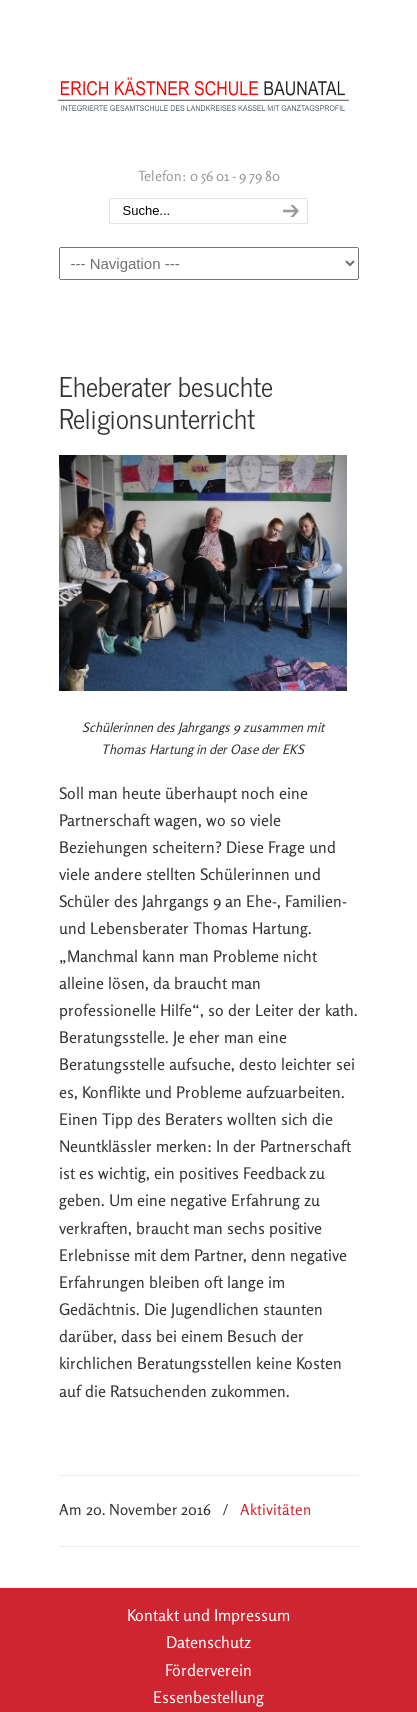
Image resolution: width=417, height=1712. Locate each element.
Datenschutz (208, 1642)
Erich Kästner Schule (204, 81)
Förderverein (208, 1670)
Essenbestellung (208, 1697)
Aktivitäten (275, 1509)
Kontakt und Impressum (208, 1615)
